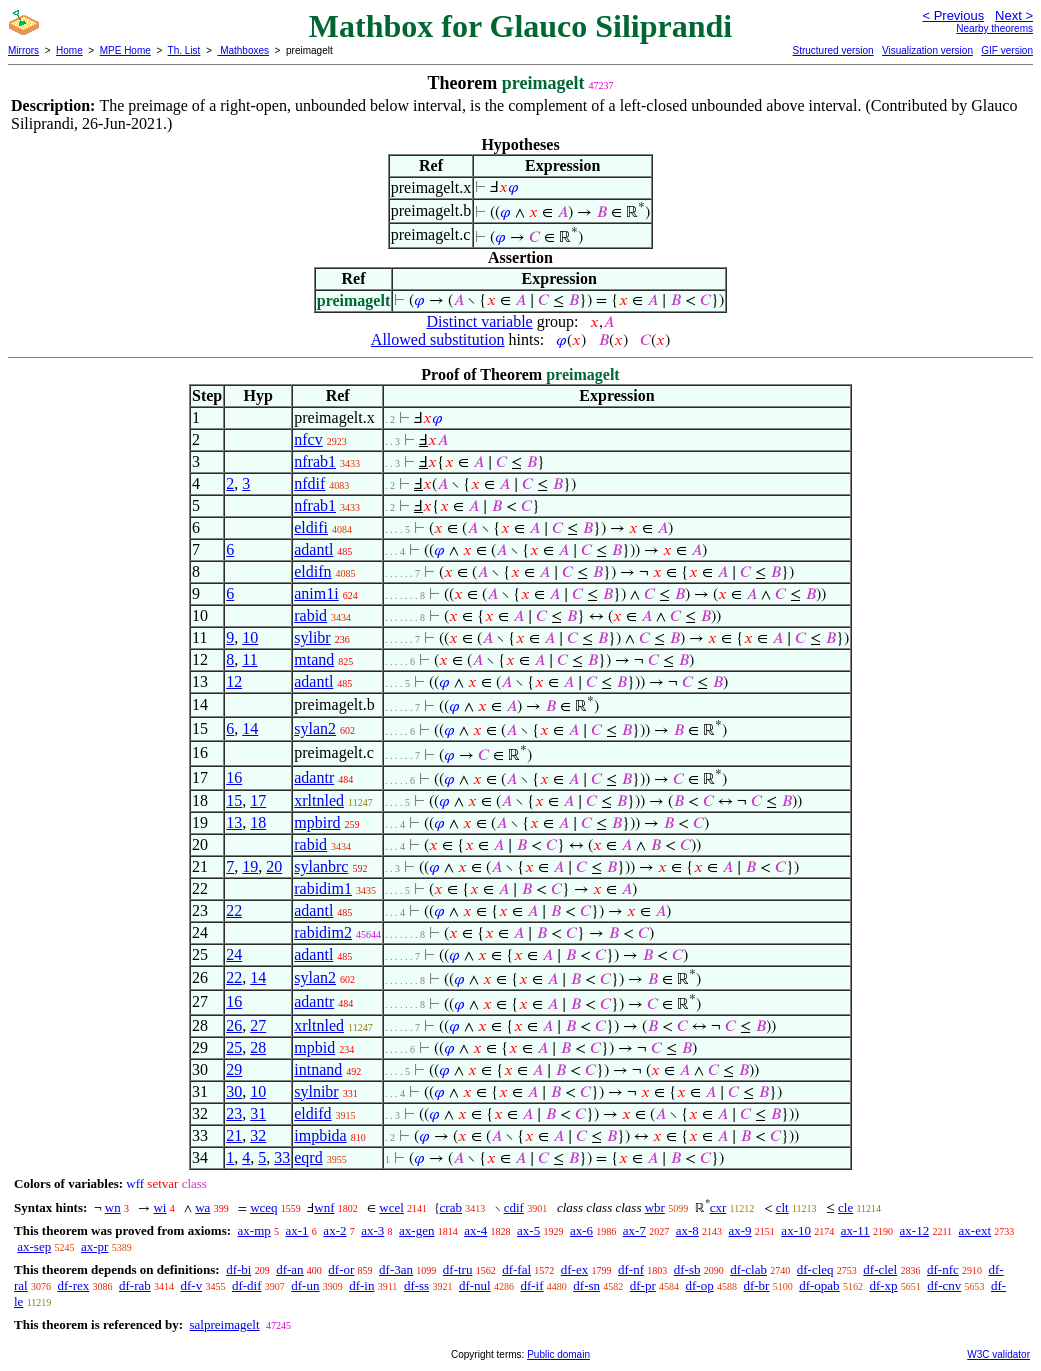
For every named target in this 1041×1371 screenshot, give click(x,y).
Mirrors (23, 50)
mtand (314, 659)
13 (234, 822)
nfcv (308, 439)
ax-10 (796, 1230)
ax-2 (334, 1230)
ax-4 (475, 1230)
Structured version (832, 50)
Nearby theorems (994, 28)
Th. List (184, 50)
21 (234, 1135)
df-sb (687, 1269)
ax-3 (372, 1230)
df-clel (880, 1269)
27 (258, 1025)
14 (250, 728)
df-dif (247, 1285)
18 (258, 822)
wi (159, 1207)
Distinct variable (480, 321)
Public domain (558, 1354)
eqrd (308, 1157)
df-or (341, 1269)
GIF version (1007, 50)
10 (250, 637)
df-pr (643, 1285)
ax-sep (34, 1246)
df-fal (516, 1269)
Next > (1014, 15)
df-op (700, 1285)
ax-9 (740, 1230)
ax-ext (975, 1230)
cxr (718, 1207)
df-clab (748, 1269)
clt (782, 1207)
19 (250, 866)
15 (234, 800)
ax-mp (254, 1230)
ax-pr (94, 1246)
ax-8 (687, 1230)
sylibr (312, 637)
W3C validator (998, 1354)
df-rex (73, 1285)
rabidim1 (323, 888)
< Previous (953, 15)
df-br (756, 1285)
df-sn (586, 1285)
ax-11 (855, 1230)
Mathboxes (243, 50)
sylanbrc (321, 866)
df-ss (416, 1285)
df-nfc (943, 1269)
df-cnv (944, 1285)
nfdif (309, 483)
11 (249, 659)
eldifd (312, 1113)
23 (234, 1113)
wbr (655, 1207)
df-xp (883, 1285)
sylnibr (316, 1091)
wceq (263, 1207)
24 (234, 954)
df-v (192, 1285)
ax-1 (297, 1230)
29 (234, 1069)
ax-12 (915, 1230)
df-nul (475, 1285)
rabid (310, 615)
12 (234, 681)
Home (69, 50)
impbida (320, 1135)
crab (451, 1207)
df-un (305, 1285)
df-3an (396, 1269)
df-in (361, 1285)
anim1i (316, 593)
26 (234, 1025)
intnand (318, 1069)
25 (234, 1047)
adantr (314, 777)
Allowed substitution (438, 339)
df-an (289, 1269)
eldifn (312, 571)
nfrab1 (315, 461)
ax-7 (634, 1230)
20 (274, 866)
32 (258, 1135)
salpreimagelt (224, 1324)
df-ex (574, 1269)
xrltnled (319, 800)
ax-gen (416, 1230)
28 (258, 1047)
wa (202, 1207)
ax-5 (528, 1230)
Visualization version (927, 50)
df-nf (631, 1269)
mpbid (314, 1047)
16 (234, 777)
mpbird (317, 822)
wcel (391, 1207)
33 (282, 1157)
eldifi (311, 527)
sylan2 (315, 728)
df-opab (819, 1285)
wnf (324, 1207)
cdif (514, 1207)
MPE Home (125, 50)
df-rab (135, 1285)
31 (258, 1113)
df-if (531, 1285)
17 (258, 800)
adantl (313, 549)
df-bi (238, 1269)
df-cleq (815, 1269)
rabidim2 (323, 932)
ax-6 (581, 1230)
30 (234, 1091)
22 (234, 910)
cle (845, 1207)
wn (113, 1207)
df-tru (458, 1269)
